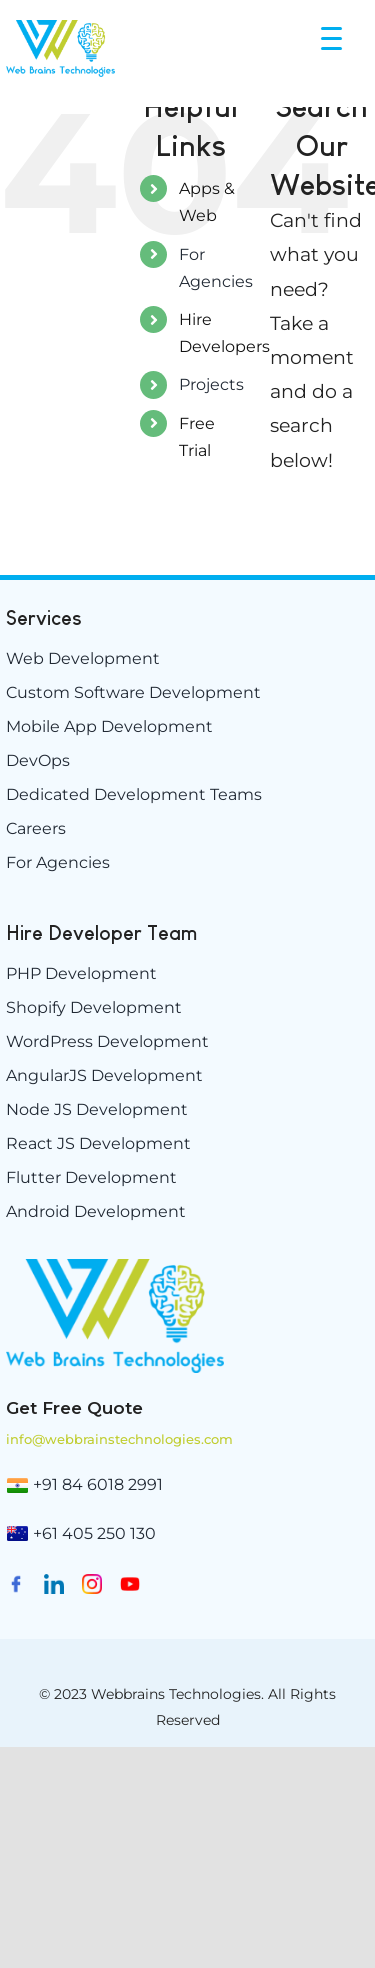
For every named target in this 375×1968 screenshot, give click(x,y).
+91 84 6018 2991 (98, 1484)
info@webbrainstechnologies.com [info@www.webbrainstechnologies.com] (119, 1439)
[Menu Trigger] (333, 37)
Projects (211, 384)
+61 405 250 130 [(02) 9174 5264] (94, 1533)
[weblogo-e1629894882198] (115, 1266)
